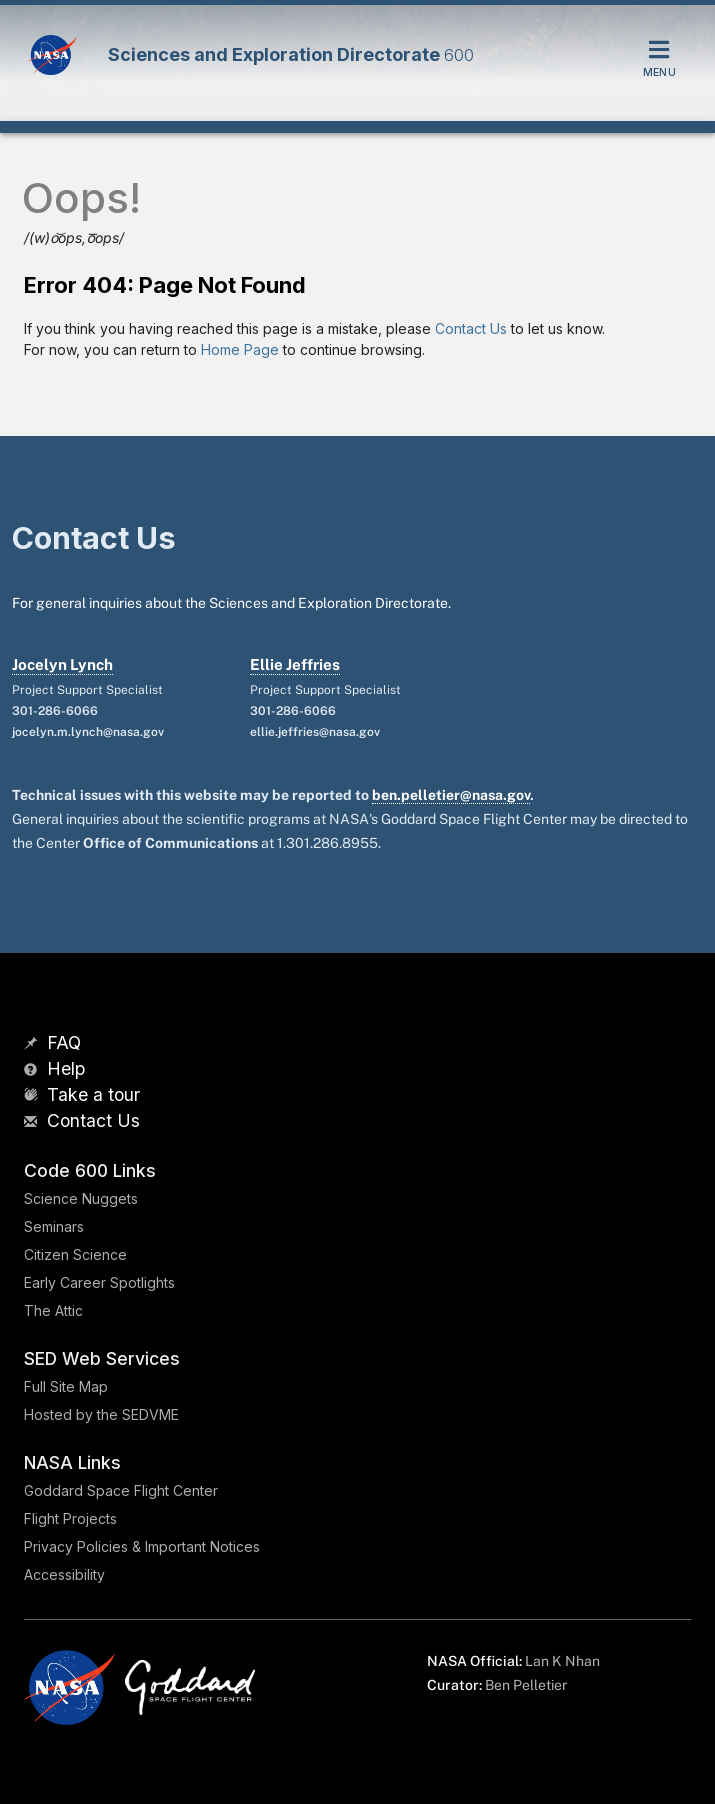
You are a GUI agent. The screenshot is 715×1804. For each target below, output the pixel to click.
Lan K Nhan (562, 1661)
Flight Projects (70, 1518)
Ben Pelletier (526, 1685)
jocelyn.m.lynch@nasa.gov (88, 732)
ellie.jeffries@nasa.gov (315, 732)
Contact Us (471, 328)
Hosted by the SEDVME (101, 1414)
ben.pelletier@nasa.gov (451, 795)
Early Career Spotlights (99, 1282)
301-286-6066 (55, 711)
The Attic (53, 1310)
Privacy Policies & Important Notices (142, 1546)
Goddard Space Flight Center (121, 1490)
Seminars (54, 1226)
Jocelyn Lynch (62, 664)
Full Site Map (66, 1386)
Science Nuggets (81, 1198)
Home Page (240, 349)
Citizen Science (75, 1254)
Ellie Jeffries (295, 664)
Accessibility (64, 1574)
